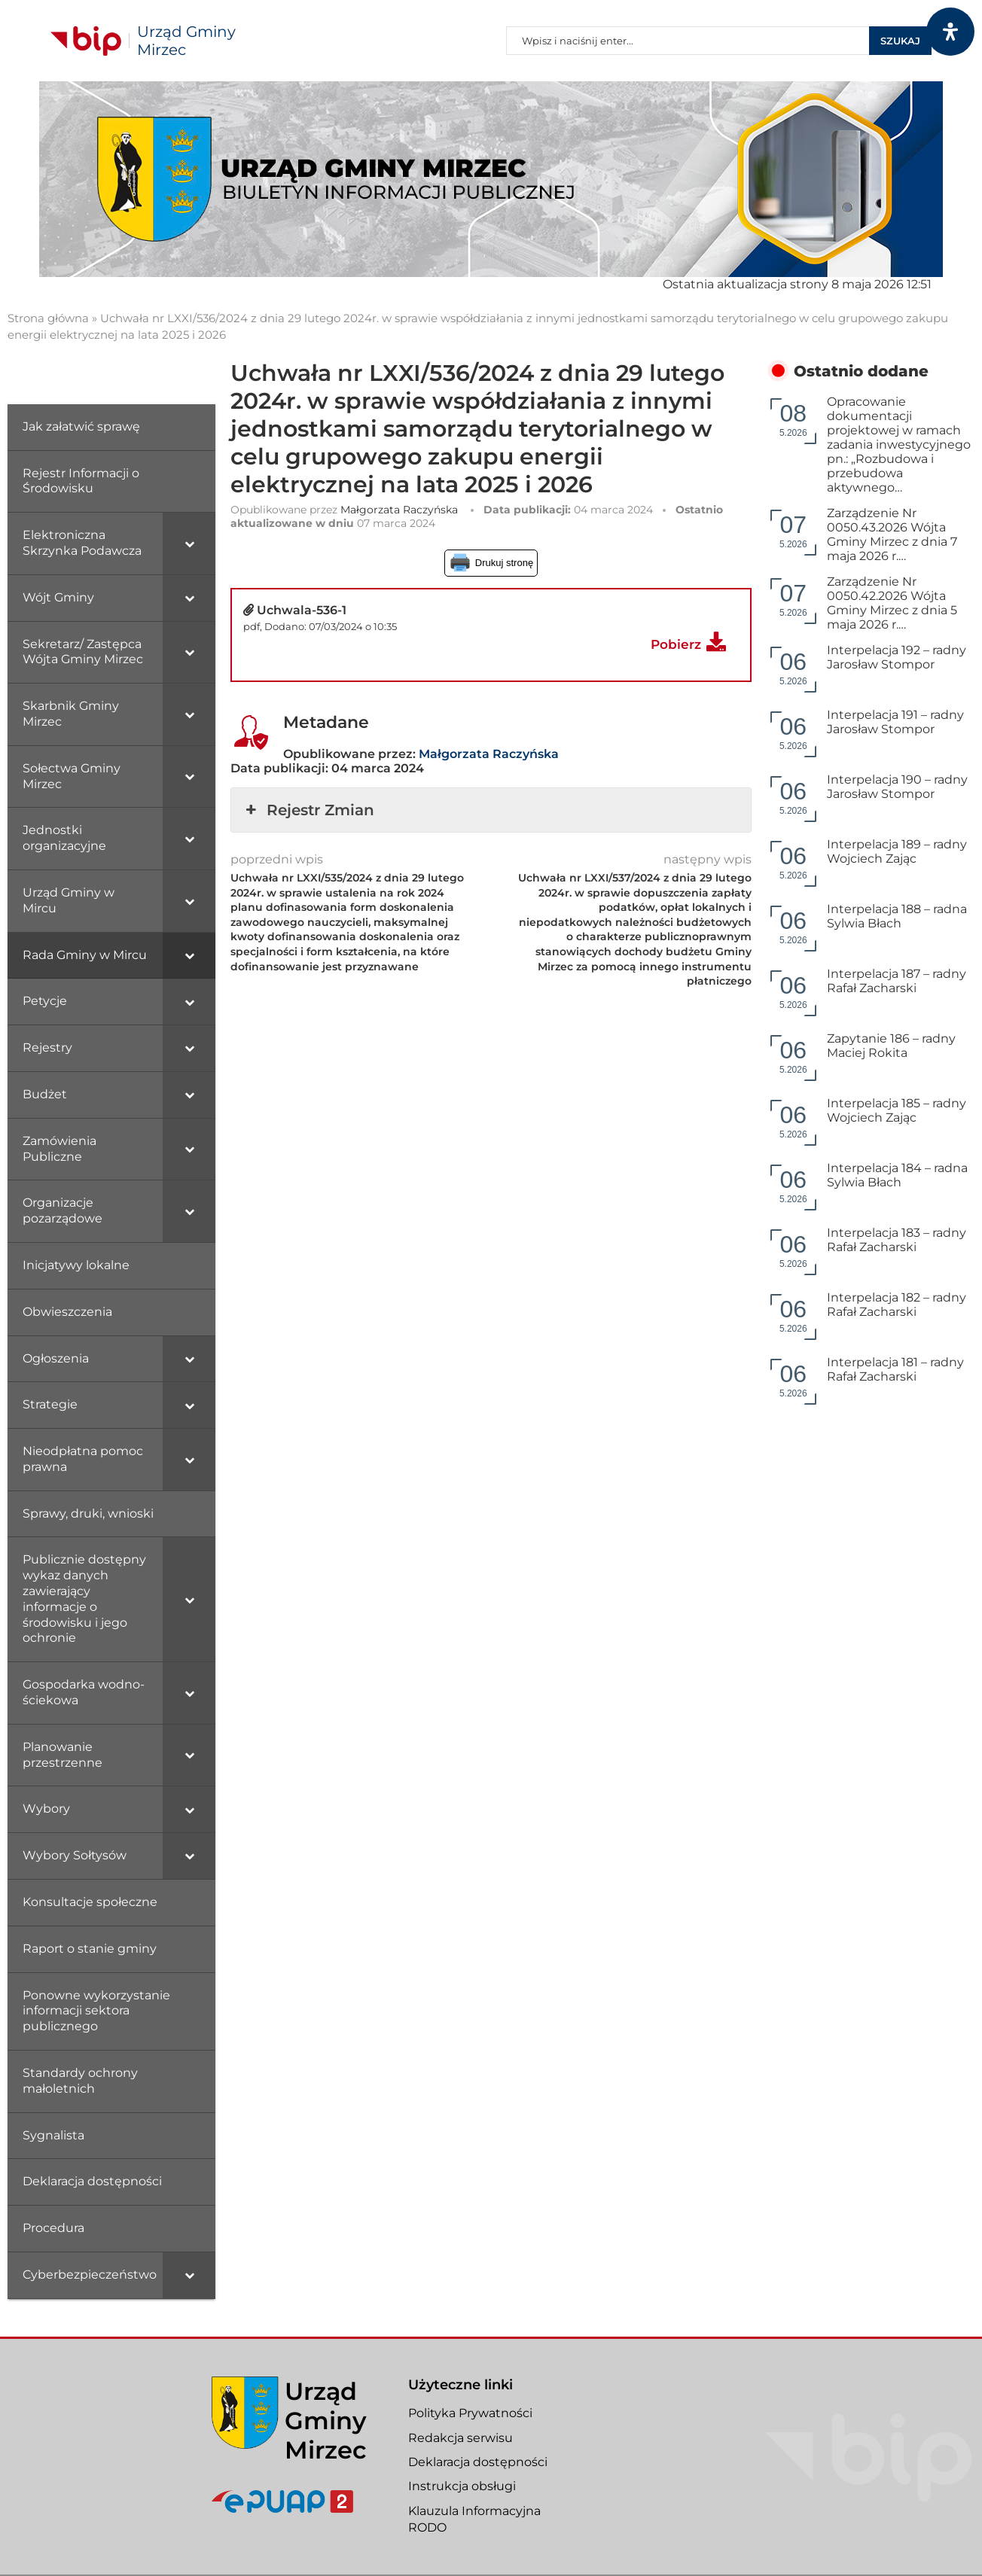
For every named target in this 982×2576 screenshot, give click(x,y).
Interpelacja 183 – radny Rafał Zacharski (896, 1240)
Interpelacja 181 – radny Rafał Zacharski (895, 1369)
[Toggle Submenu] (189, 543)
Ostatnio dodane (861, 371)
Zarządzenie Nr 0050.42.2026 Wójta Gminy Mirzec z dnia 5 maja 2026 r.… (892, 603)
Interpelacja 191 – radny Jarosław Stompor (895, 722)
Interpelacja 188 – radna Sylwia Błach (897, 916)
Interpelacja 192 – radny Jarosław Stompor (896, 657)
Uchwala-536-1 (301, 610)
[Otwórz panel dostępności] (950, 32)
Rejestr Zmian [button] (308, 810)
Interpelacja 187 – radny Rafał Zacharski (896, 981)
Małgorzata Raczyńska (399, 509)
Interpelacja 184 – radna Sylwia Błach (897, 1175)
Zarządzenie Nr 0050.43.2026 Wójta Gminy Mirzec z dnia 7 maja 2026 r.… (892, 534)
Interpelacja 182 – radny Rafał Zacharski (896, 1304)
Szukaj (900, 41)
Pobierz (676, 644)
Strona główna (48, 318)
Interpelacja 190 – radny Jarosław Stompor (897, 786)
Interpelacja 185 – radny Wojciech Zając (896, 1110)
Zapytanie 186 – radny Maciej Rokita (891, 1045)
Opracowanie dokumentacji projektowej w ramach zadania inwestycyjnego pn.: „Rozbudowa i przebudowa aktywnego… (899, 444)
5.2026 (793, 419)
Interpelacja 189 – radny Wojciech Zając (897, 851)
